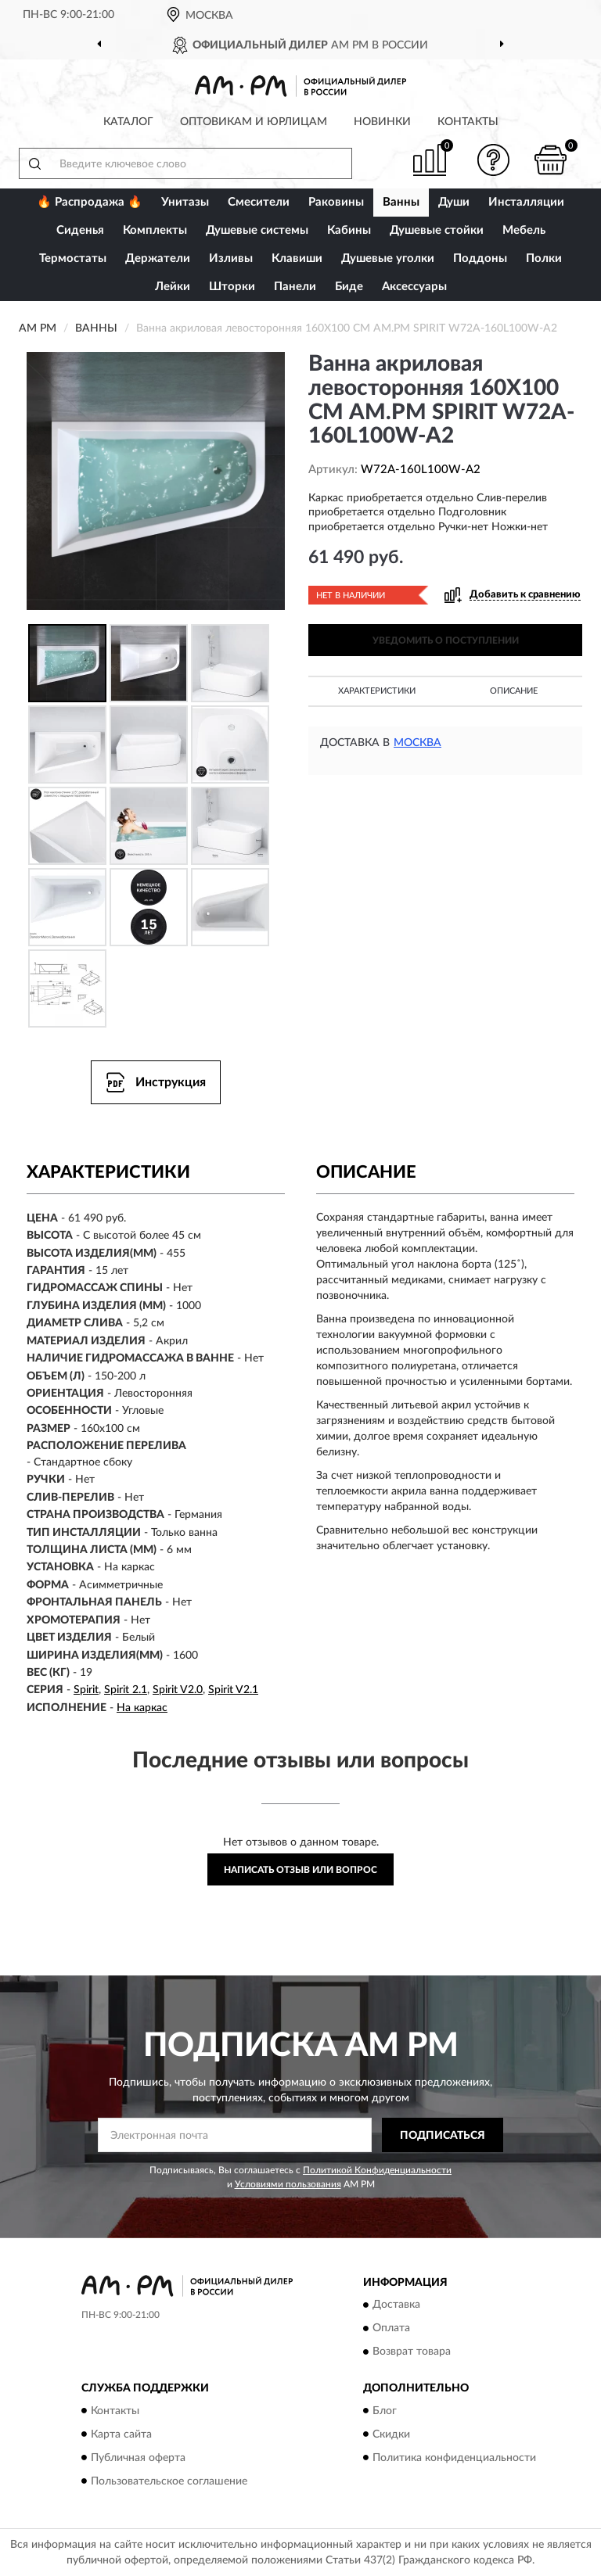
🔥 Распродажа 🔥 (89, 202)
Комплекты (155, 230)
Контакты (467, 122)
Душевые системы (257, 230)
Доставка (396, 2305)
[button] (494, 160)
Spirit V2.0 (178, 1689)
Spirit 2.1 (125, 1689)
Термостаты (72, 258)
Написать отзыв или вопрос (300, 1870)
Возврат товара (411, 2352)
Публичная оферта (138, 2457)
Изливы (231, 258)
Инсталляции (526, 202)
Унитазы (185, 202)
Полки (544, 258)
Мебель (523, 230)
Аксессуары (414, 286)
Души (454, 202)
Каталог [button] (128, 122)
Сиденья (80, 230)
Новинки (382, 122)
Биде (349, 286)
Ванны (401, 202)
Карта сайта (121, 2434)
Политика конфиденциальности (454, 2457)
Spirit (86, 1689)
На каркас (142, 1707)
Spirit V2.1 (233, 1689)
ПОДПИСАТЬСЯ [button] (442, 2135)
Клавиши (297, 258)
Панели (295, 286)
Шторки (232, 286)
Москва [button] (417, 742)
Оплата (391, 2328)
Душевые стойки (437, 230)
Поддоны (480, 258)
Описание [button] (514, 691)
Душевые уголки (387, 258)
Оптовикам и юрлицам (253, 122)
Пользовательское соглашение (169, 2481)
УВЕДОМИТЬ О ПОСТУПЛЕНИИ (445, 640)
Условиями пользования (288, 2184)
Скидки (391, 2434)
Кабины (349, 230)
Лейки (172, 286)
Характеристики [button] (377, 691)
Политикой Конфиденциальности (377, 2170)
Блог (384, 2411)
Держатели (157, 258)
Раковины (336, 202)
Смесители (259, 202)
